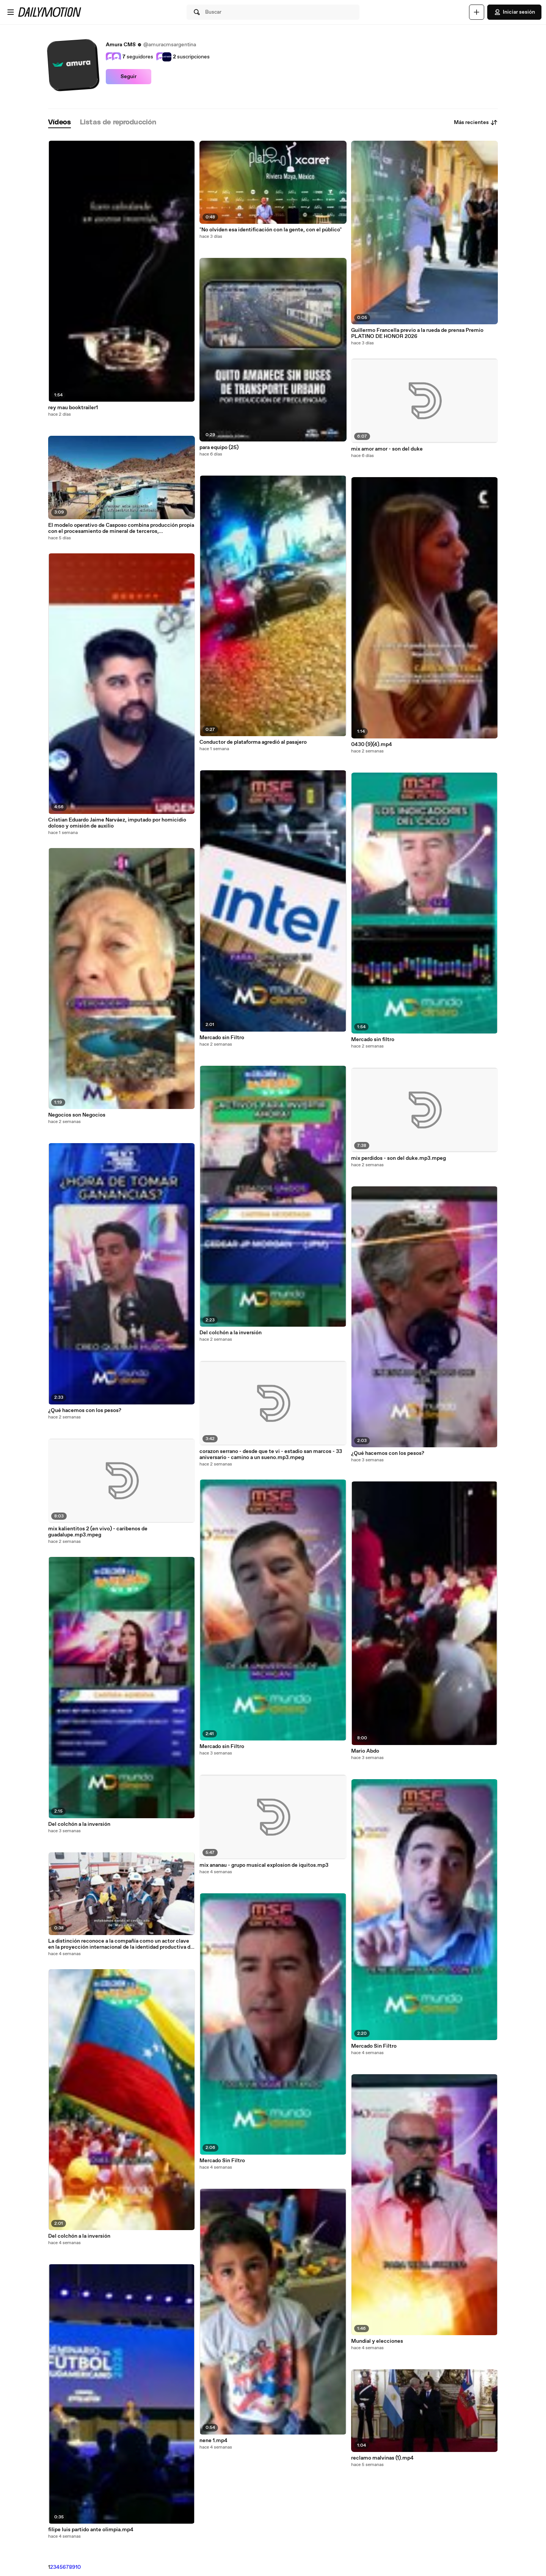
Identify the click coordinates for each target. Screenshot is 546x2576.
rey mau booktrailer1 (73, 408)
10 (78, 2567)
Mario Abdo (365, 1751)
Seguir (128, 76)
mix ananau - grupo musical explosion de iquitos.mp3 (263, 1865)
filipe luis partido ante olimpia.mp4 (90, 2530)
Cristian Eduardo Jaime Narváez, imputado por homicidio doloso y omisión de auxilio (117, 823)
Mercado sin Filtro (221, 1038)
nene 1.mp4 (213, 2441)
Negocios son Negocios (76, 1115)
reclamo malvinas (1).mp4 (382, 2458)
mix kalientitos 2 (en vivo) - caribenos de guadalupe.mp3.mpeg (97, 1532)
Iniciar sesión (514, 12)
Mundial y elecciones (377, 2341)
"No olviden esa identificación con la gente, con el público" (270, 230)
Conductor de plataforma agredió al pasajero (253, 742)
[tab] (59, 122)
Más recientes (476, 122)
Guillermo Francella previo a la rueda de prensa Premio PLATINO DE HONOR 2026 (417, 333)
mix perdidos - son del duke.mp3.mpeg (398, 1158)
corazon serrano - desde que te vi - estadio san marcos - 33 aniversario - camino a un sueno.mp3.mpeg (270, 1454)
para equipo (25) (218, 448)
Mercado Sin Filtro (222, 2161)
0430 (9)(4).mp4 (371, 744)
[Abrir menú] (11, 12)
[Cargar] (476, 12)
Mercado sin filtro (372, 1040)
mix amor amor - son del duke (387, 449)
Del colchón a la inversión (79, 1824)
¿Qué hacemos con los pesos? (84, 1410)
